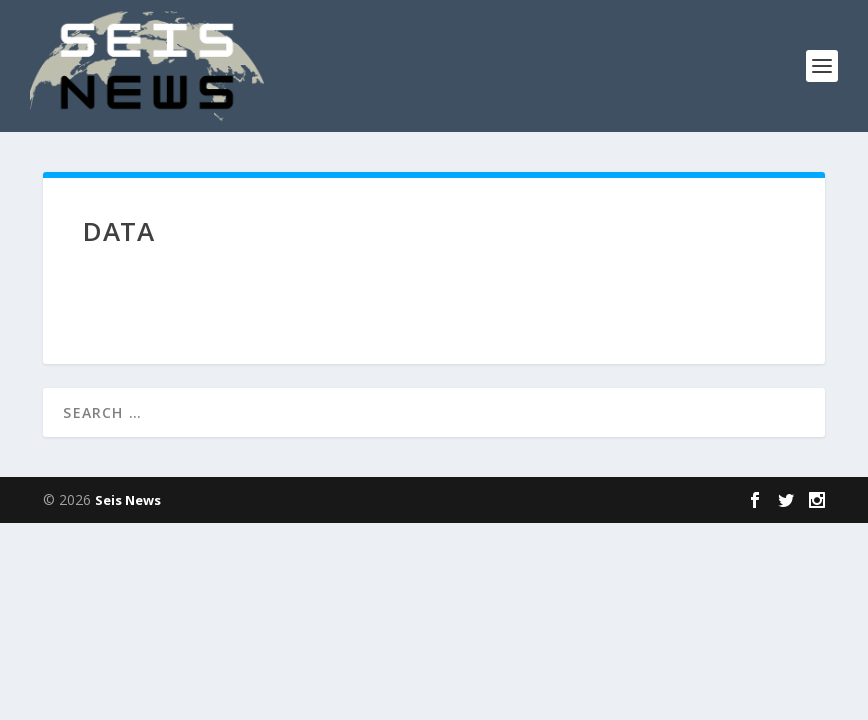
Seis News (128, 500)
